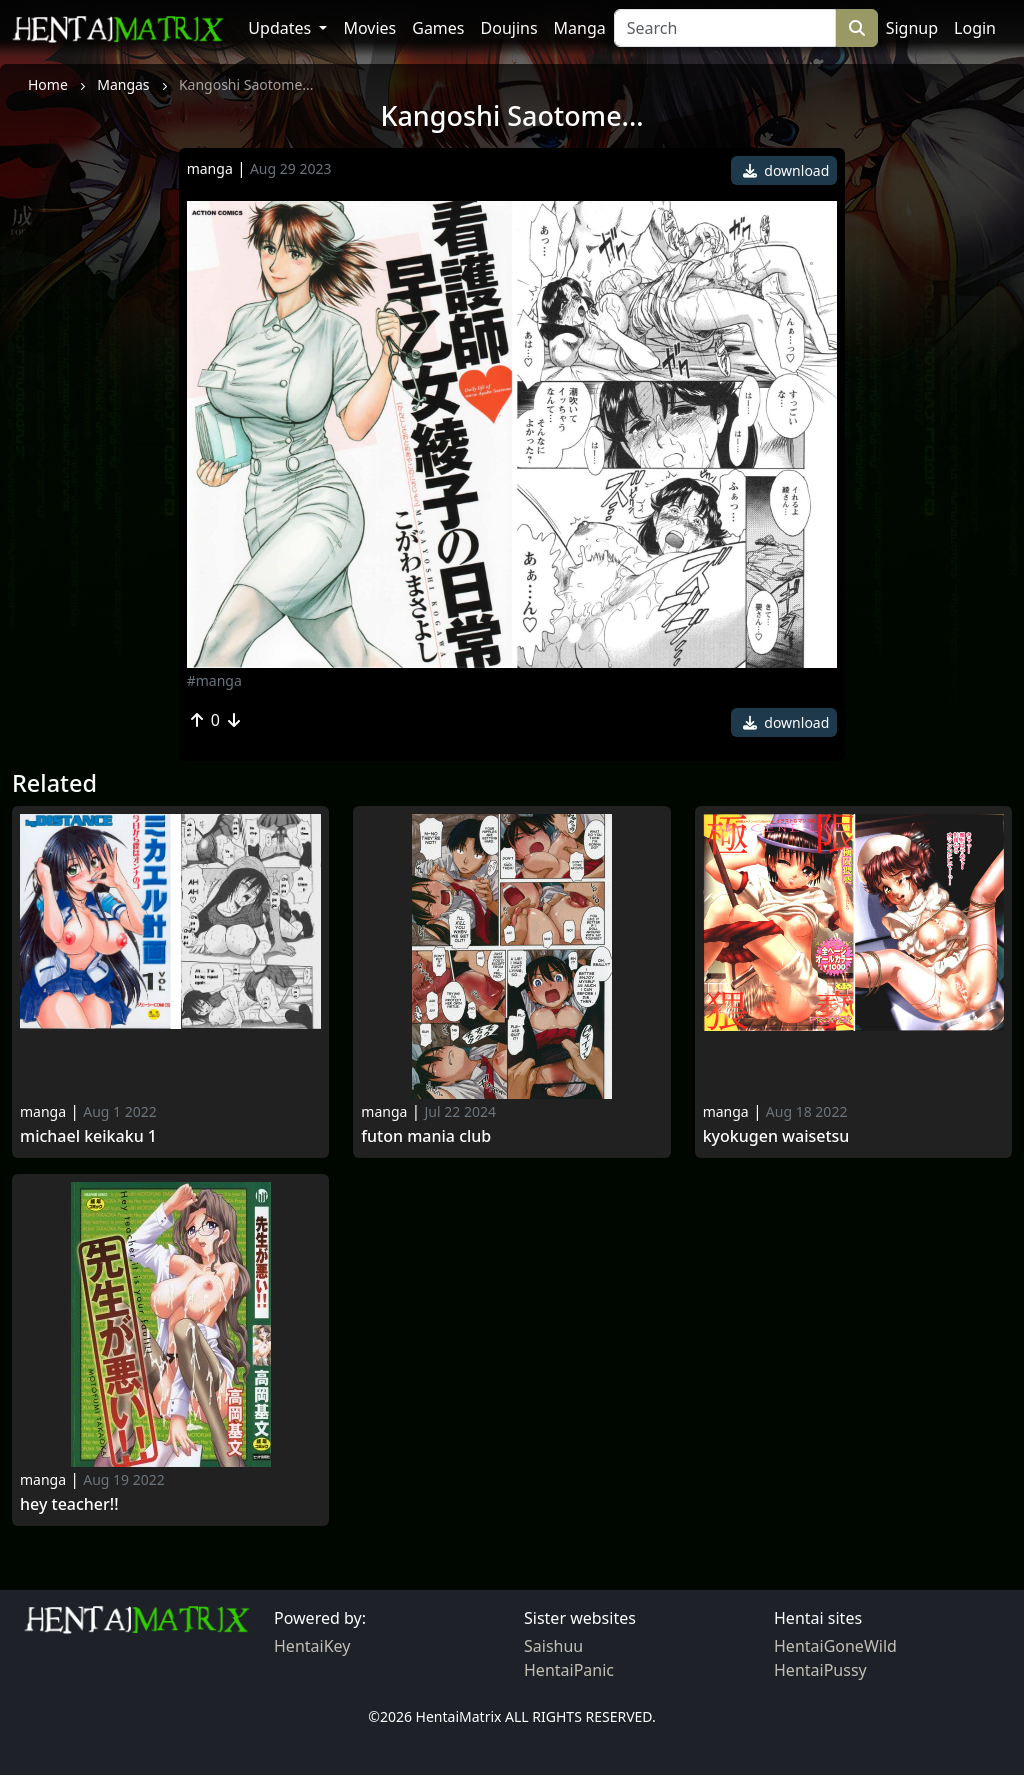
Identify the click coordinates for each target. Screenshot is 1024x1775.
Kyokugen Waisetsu (776, 1136)
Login (975, 28)
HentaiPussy (820, 1670)
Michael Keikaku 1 (88, 1136)
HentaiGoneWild (835, 1646)
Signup (912, 28)
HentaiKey (312, 1646)
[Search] (725, 28)
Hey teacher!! (69, 1504)
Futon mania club (426, 1136)
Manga (580, 28)
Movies (369, 28)
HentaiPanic (569, 1670)
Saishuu (553, 1646)
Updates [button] (281, 28)
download (786, 170)
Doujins (509, 28)
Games (438, 28)
